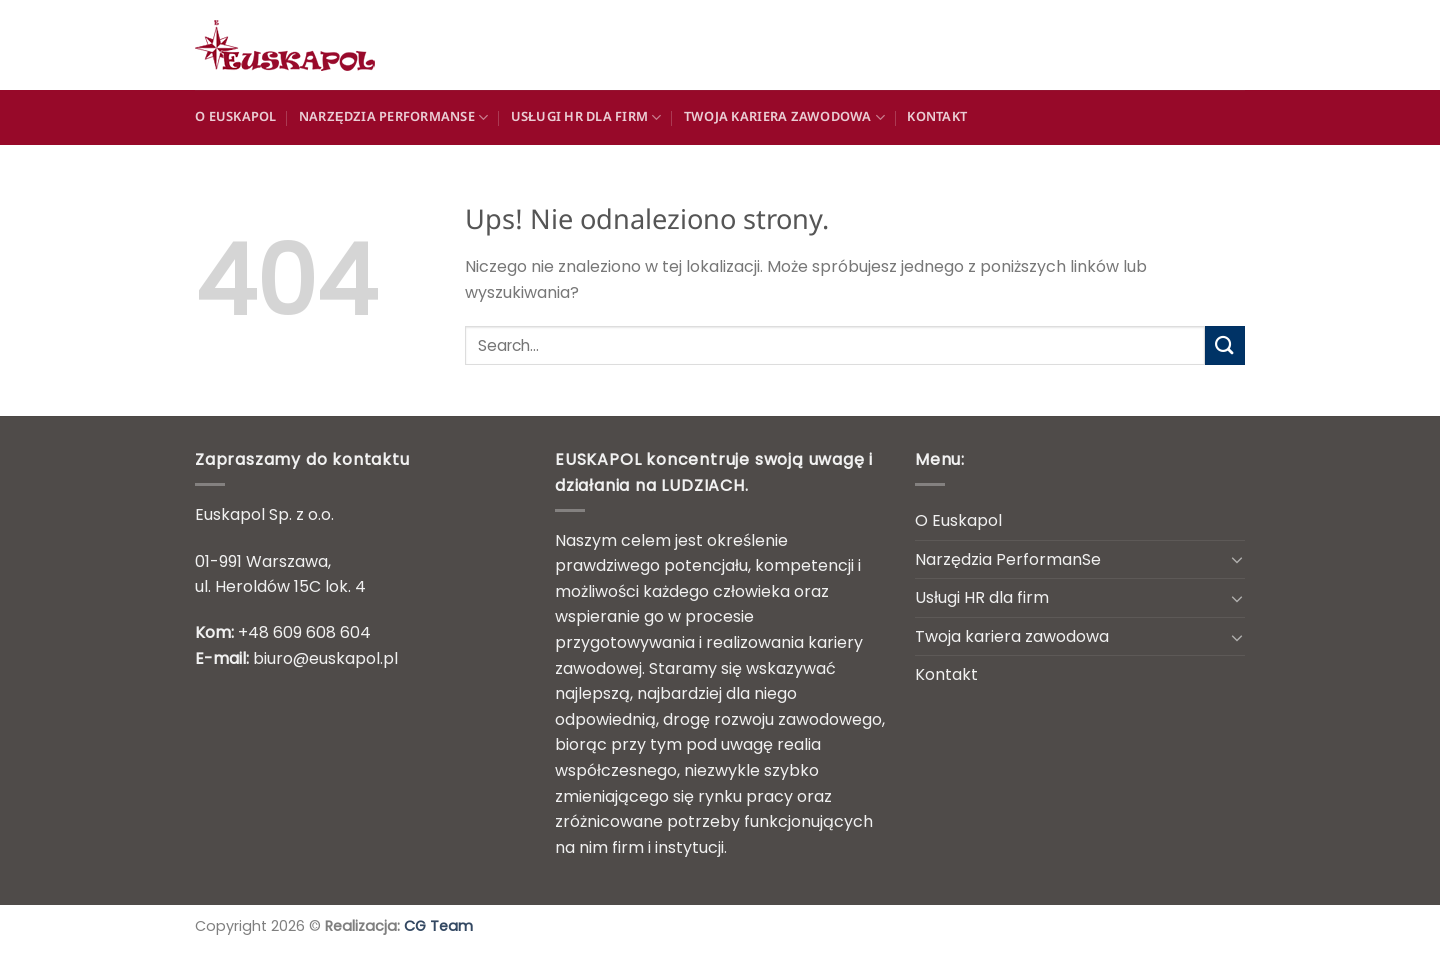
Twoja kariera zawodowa (784, 117)
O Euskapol (236, 117)
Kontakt (937, 117)
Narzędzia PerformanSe (393, 117)
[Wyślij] (1225, 345)
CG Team (438, 926)
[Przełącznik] (1237, 559)
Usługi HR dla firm (586, 117)
